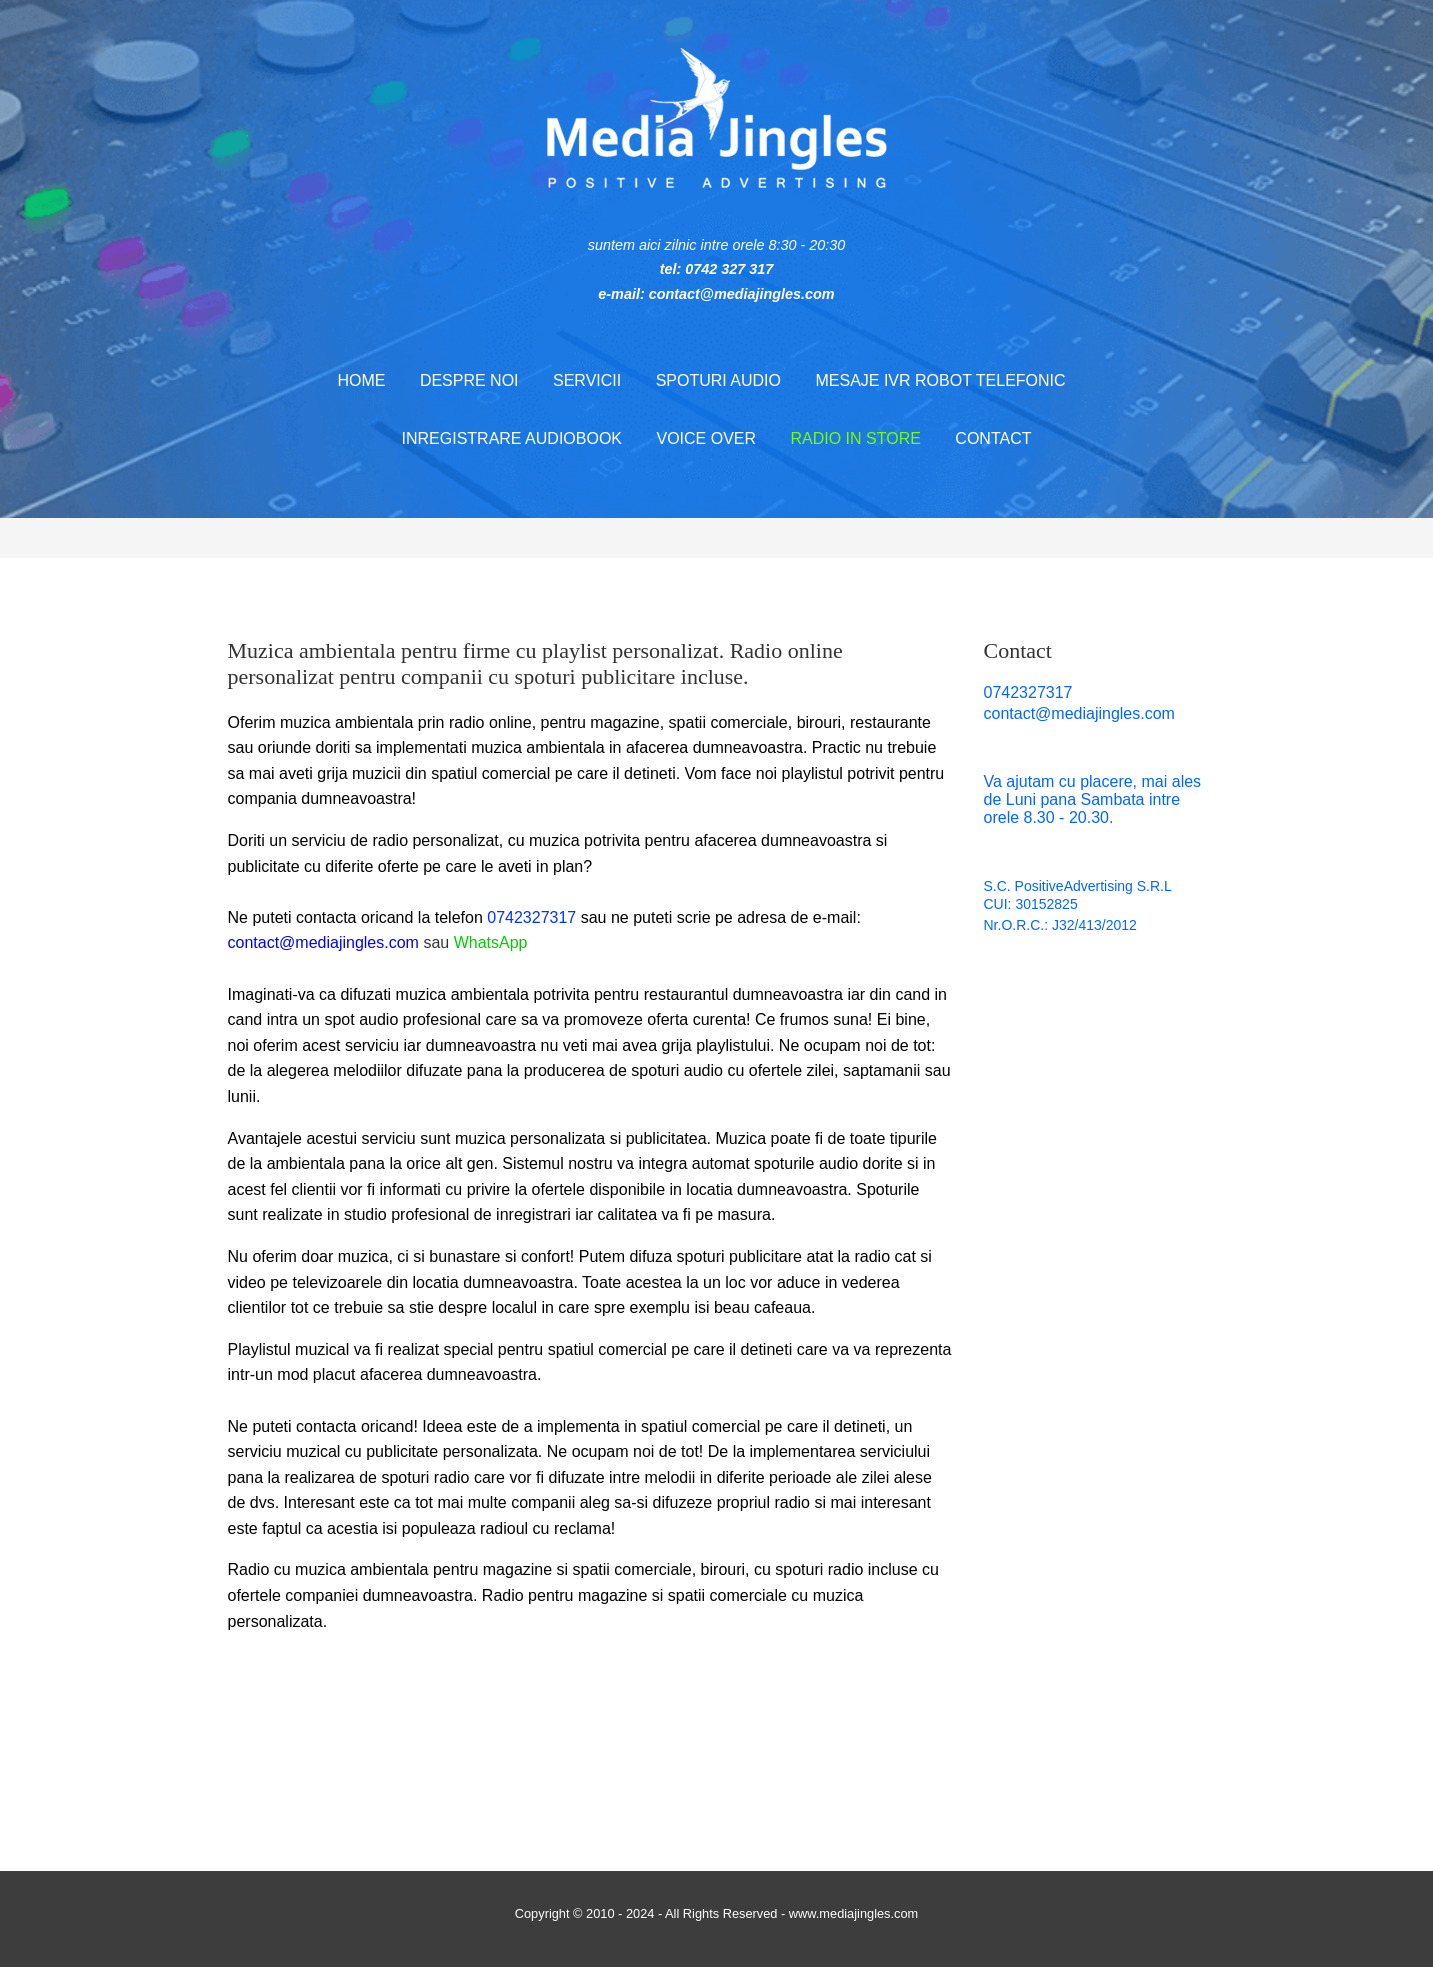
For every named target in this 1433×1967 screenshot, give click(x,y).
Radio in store (855, 438)
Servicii (587, 380)
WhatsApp (491, 942)
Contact (993, 438)
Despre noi (469, 380)
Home (361, 380)
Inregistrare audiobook (512, 438)
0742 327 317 (729, 269)
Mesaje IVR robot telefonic (940, 380)
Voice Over (706, 438)
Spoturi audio (718, 380)
